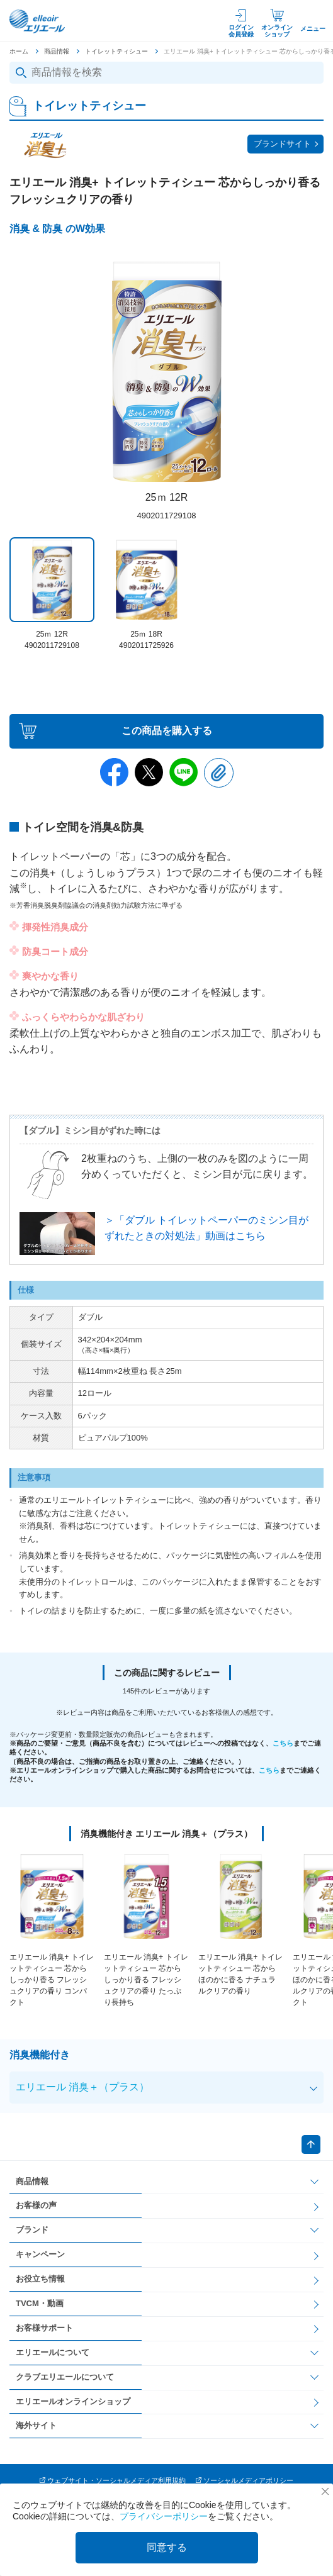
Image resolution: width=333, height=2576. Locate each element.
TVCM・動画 (40, 2303)
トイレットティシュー (116, 51)
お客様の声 (36, 2205)
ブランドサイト (282, 143)
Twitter (149, 772)
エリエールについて (52, 2352)
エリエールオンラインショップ (73, 2401)
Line (183, 772)
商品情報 (56, 51)
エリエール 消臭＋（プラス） (82, 2087)
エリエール (37, 21)
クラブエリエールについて (65, 2377)
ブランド (32, 2229)
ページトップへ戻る (311, 2144)
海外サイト (36, 2425)
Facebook (114, 772)
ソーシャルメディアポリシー (248, 2480)
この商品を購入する (166, 730)
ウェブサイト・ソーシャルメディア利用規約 (116, 2480)
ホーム (18, 51)
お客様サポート (44, 2328)
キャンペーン (40, 2254)
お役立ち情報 (40, 2278)
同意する (167, 2547)
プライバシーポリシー (164, 2516)
